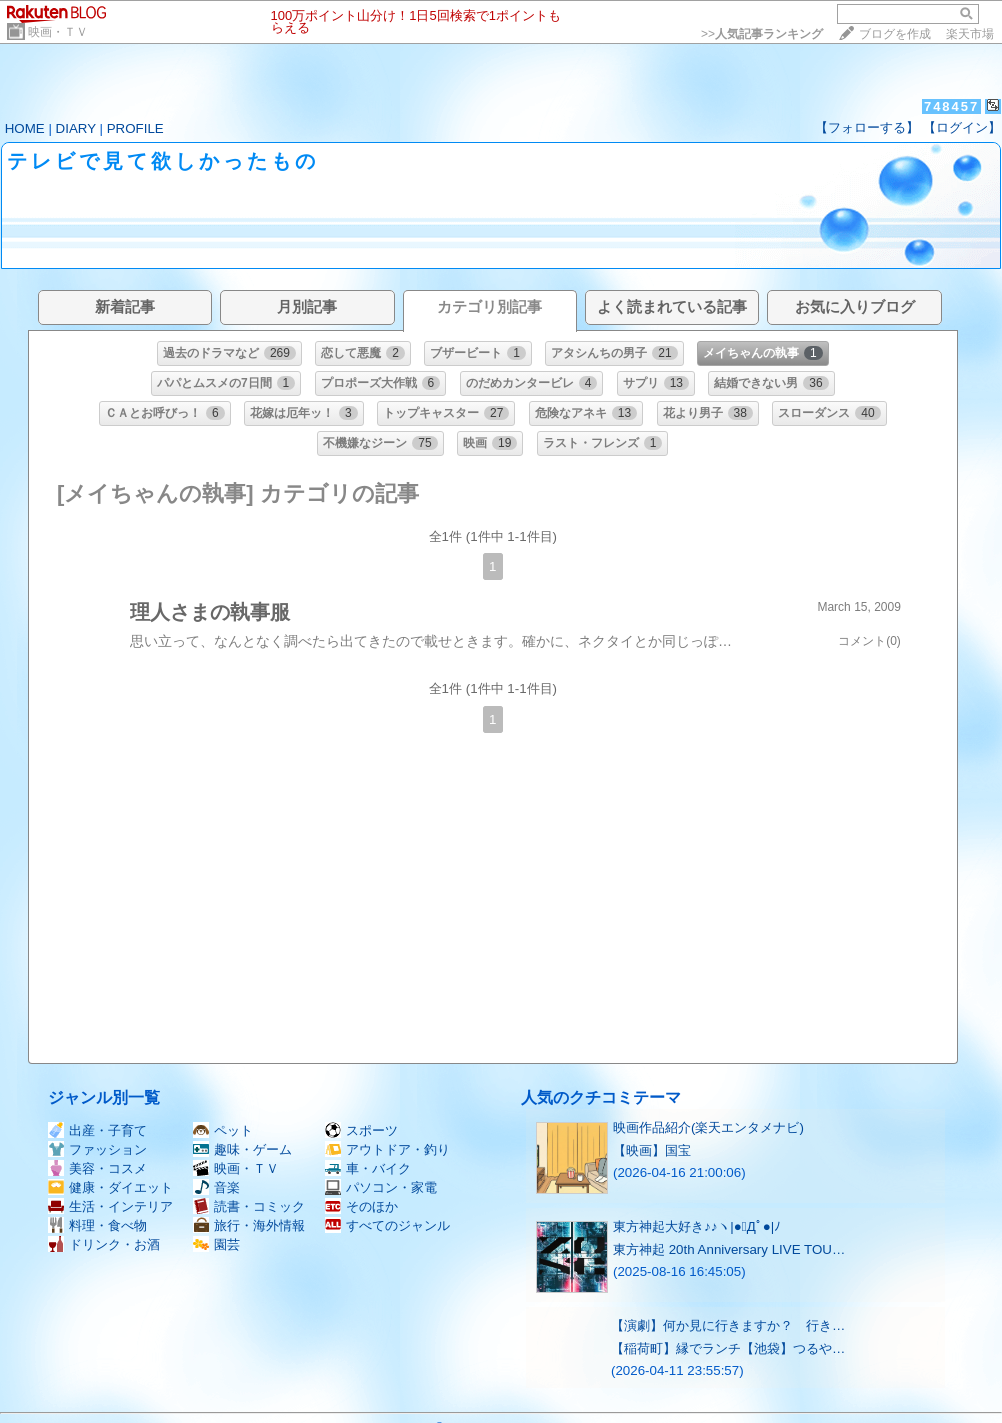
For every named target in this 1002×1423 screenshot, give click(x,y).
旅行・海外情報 (249, 1225)
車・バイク (368, 1168)
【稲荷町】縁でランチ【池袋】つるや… (728, 1348)
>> (762, 34)
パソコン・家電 (381, 1187)
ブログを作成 (895, 34)
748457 (951, 106)
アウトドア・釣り (387, 1149)
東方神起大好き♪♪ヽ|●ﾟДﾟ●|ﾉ (697, 1226)
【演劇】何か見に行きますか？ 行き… (728, 1325)
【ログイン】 (962, 127)
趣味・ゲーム (242, 1149)
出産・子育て (97, 1130)
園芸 (216, 1244)
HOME (25, 128)
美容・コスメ (97, 1168)
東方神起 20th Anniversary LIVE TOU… (729, 1249)
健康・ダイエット (110, 1187)
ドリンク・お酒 (104, 1244)
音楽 (216, 1187)
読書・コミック (249, 1206)
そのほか (361, 1206)
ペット (223, 1130)
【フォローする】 (867, 127)
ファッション (97, 1149)
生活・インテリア (110, 1206)
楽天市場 (970, 34)
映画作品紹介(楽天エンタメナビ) (708, 1127)
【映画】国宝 (652, 1150)
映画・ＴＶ (58, 32)
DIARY (76, 128)
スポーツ (361, 1130)
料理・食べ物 (97, 1225)
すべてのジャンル (387, 1225)
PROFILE (135, 128)
